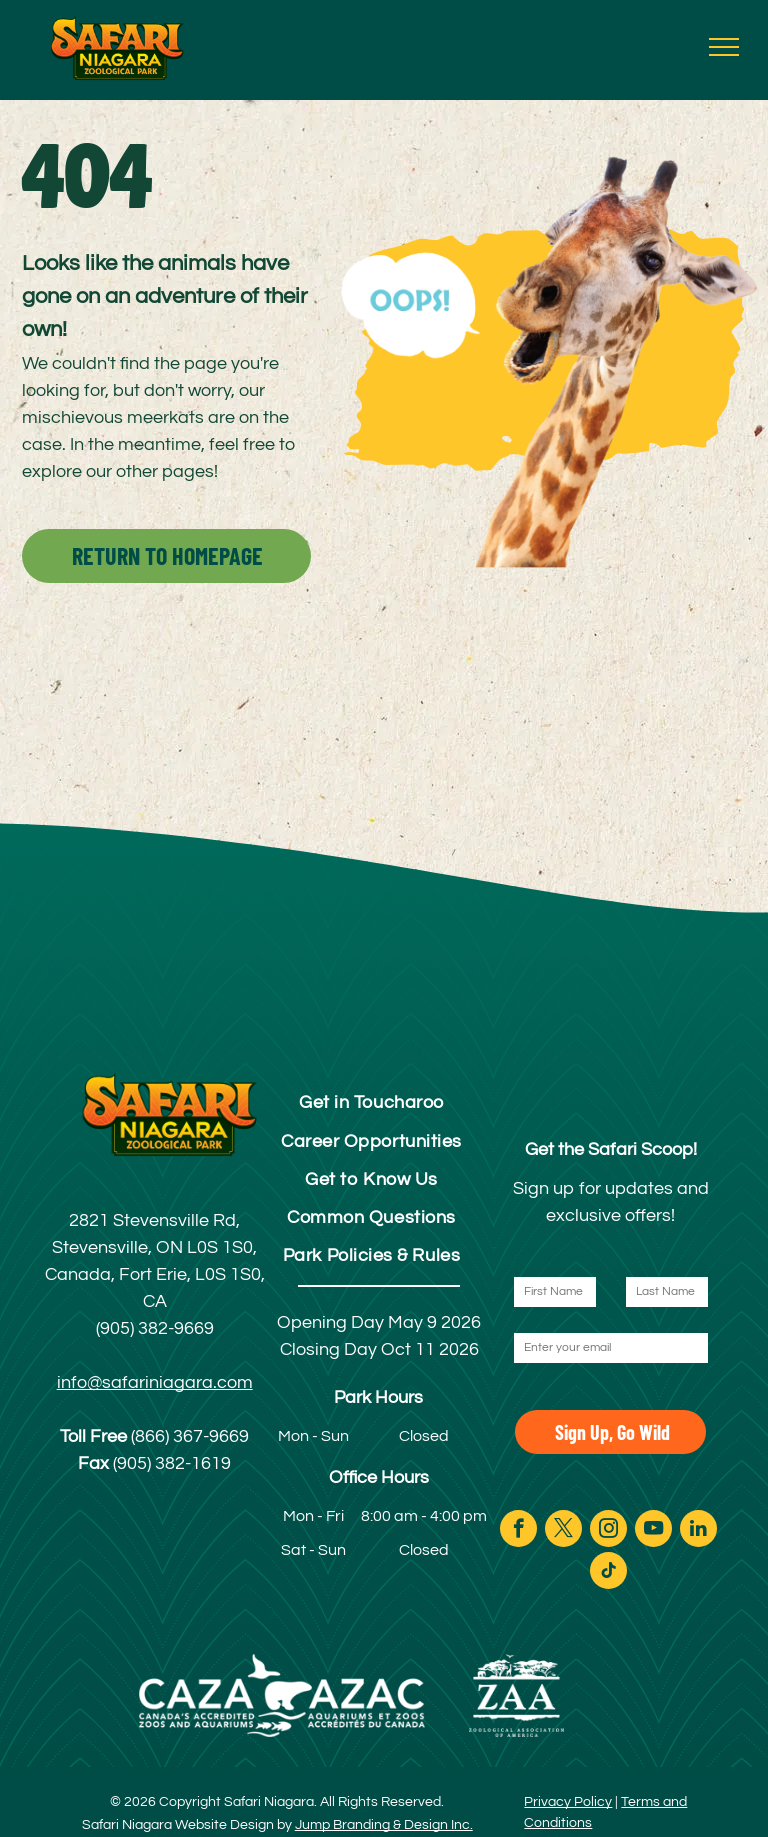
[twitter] (563, 1531)
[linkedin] (698, 1531)
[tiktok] (608, 1573)
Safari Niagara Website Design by (187, 1825)
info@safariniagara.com (155, 1382)
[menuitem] (371, 1103)
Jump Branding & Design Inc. (384, 1825)
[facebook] (518, 1531)
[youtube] (653, 1531)
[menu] (724, 47)
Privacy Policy (568, 1802)
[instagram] (608, 1531)
